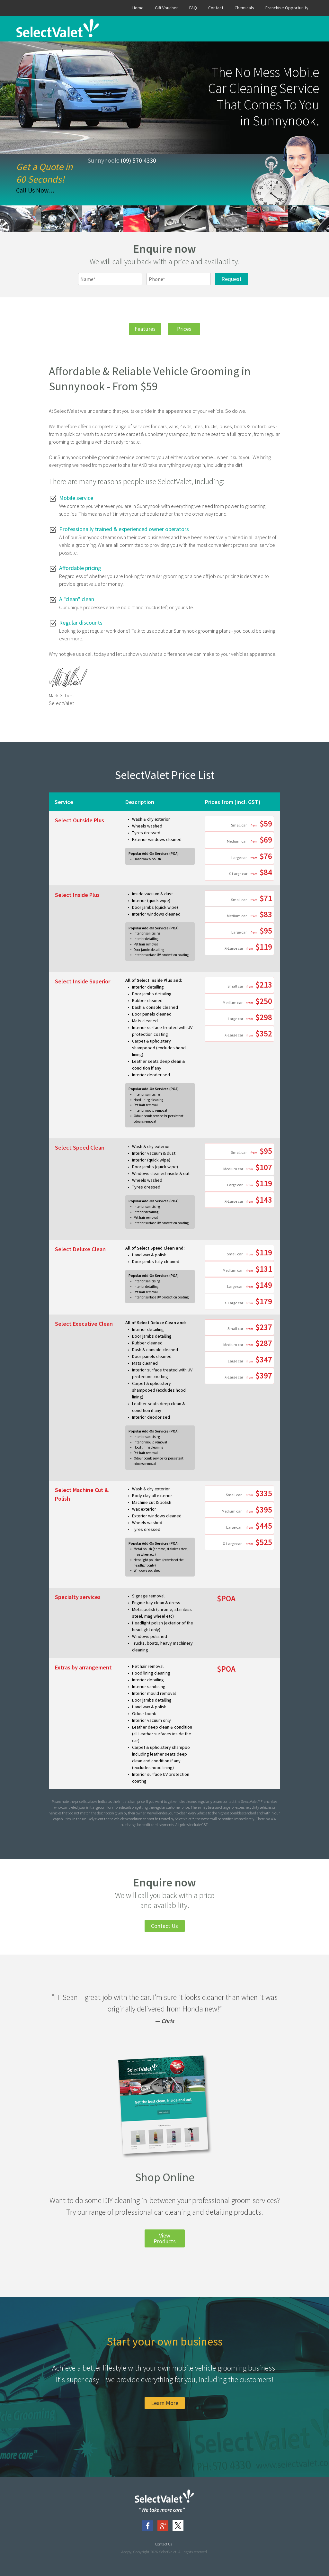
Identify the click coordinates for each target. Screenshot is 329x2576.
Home (138, 8)
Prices (186, 329)
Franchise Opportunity (286, 8)
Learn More (164, 2403)
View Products (165, 2238)
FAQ (193, 8)
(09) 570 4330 (138, 160)
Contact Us (164, 1926)
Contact (215, 8)
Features (143, 329)
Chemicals (244, 8)
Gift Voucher (166, 8)
